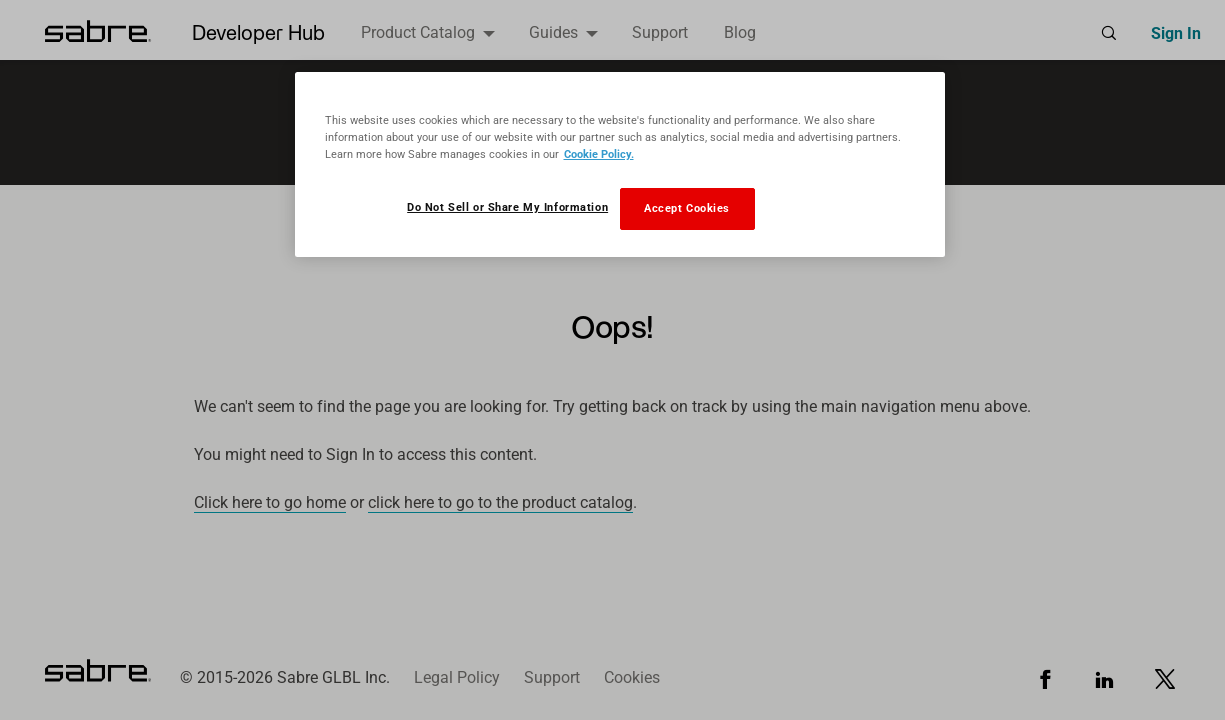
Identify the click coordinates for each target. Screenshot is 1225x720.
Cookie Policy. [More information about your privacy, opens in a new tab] (599, 154)
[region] (620, 164)
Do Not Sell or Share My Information (507, 207)
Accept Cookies (687, 208)
